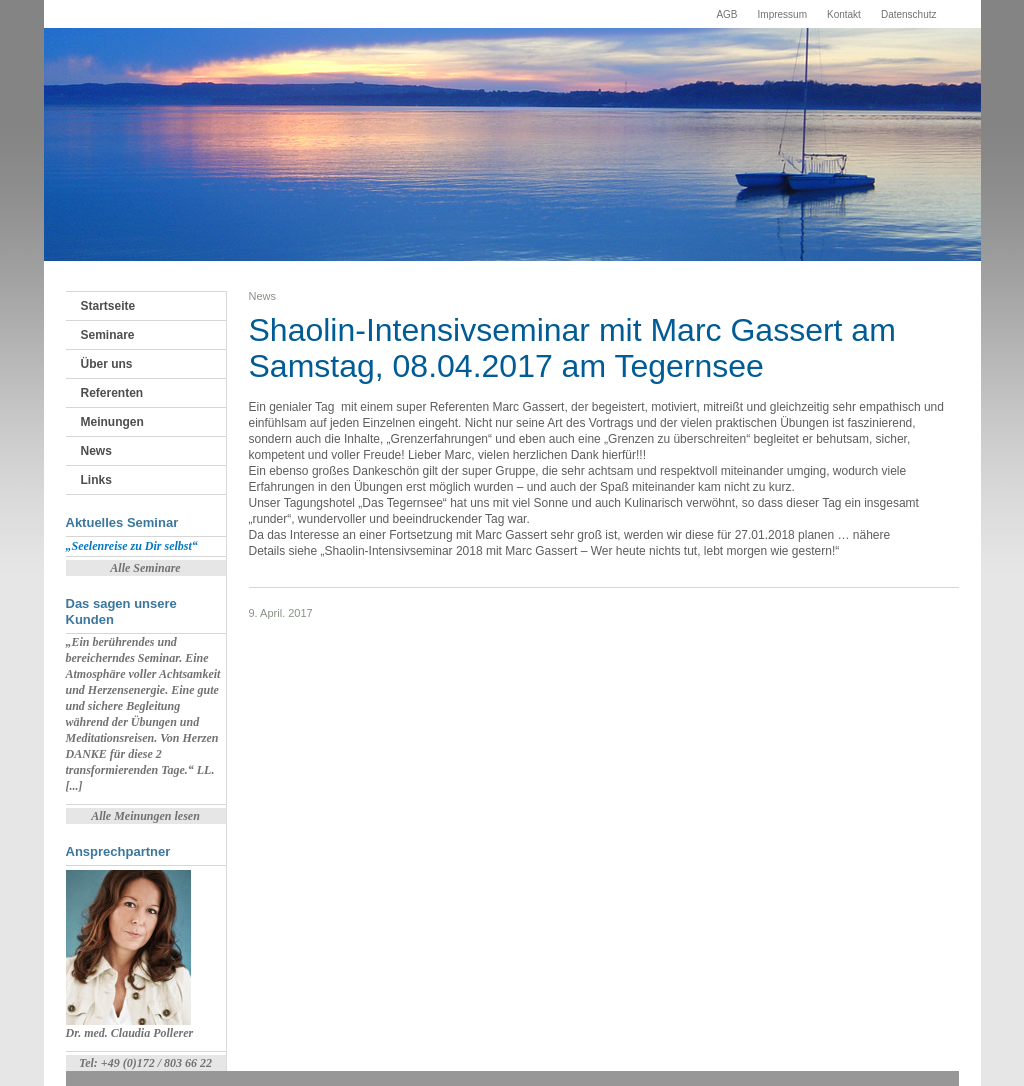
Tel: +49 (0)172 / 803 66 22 (145, 1063)
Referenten (112, 393)
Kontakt (844, 14)
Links (96, 480)
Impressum (782, 14)
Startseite (108, 306)
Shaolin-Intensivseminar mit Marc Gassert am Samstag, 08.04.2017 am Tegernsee (572, 348)
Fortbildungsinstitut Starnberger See (150, 79)
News (96, 451)
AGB (726, 14)
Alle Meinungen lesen (145, 816)
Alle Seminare (145, 568)
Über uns (107, 364)
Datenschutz (909, 14)
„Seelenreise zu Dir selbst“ (132, 546)
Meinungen (112, 422)
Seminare (108, 335)
